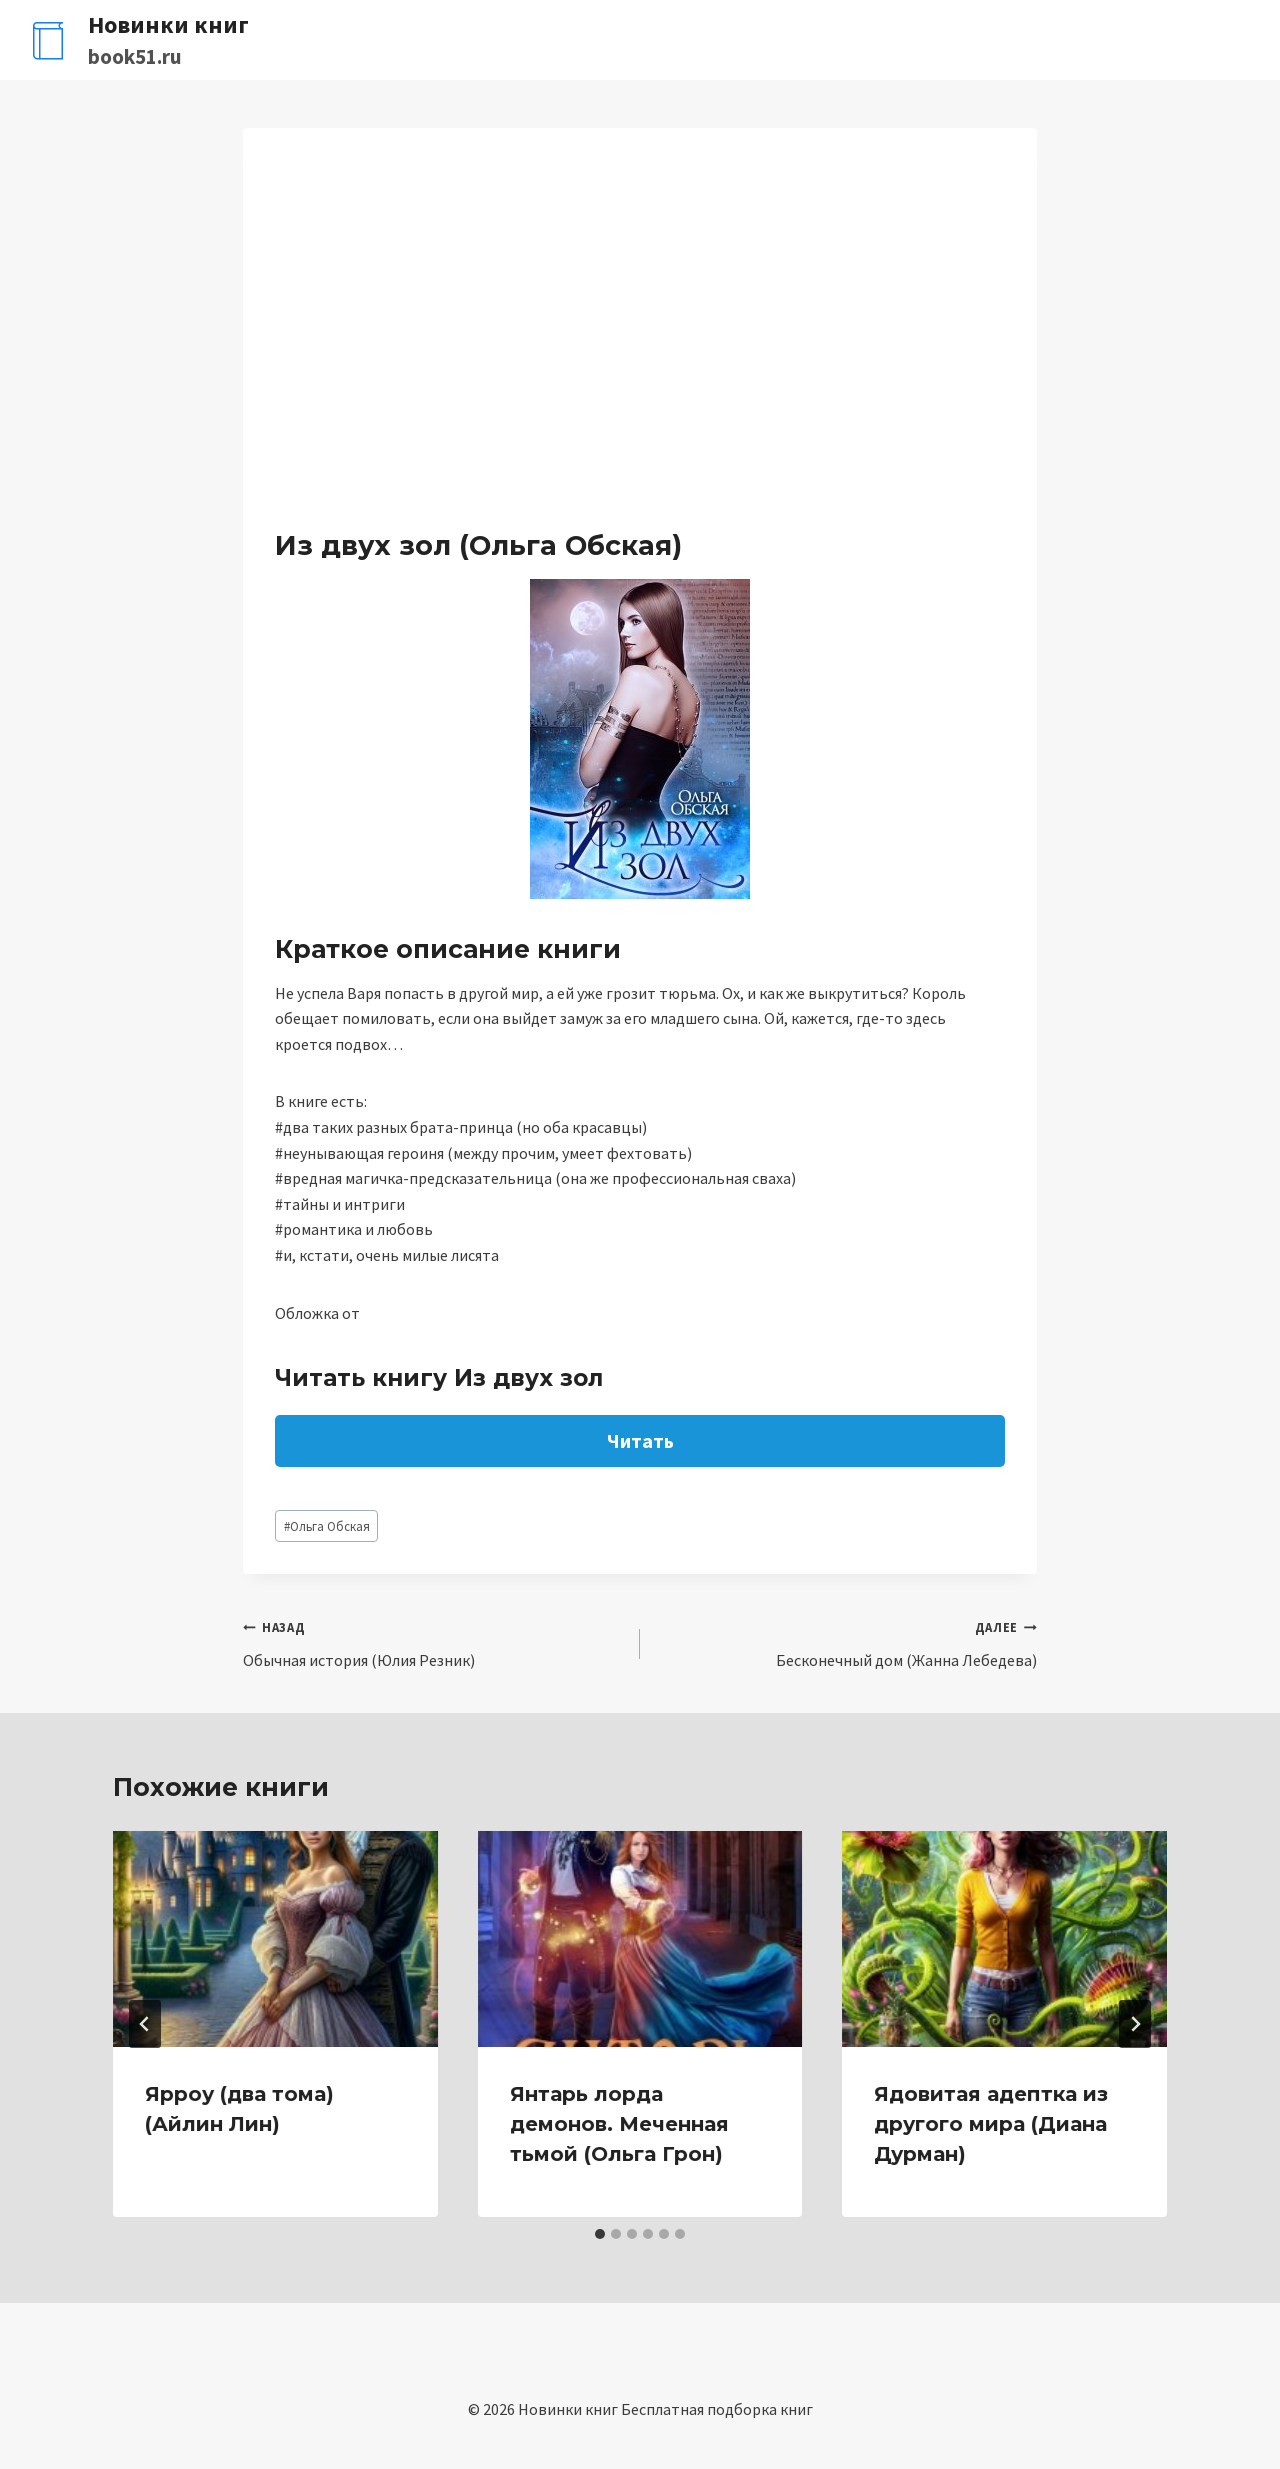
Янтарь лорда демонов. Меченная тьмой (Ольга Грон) (619, 2124)
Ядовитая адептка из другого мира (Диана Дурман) (991, 2124)
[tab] (600, 2234)
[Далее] (1135, 2024)
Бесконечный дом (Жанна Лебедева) (846, 1642)
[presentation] (275, 1939)
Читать (640, 1440)
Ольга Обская (327, 1526)
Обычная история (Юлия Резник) (433, 1642)
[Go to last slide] (145, 2024)
